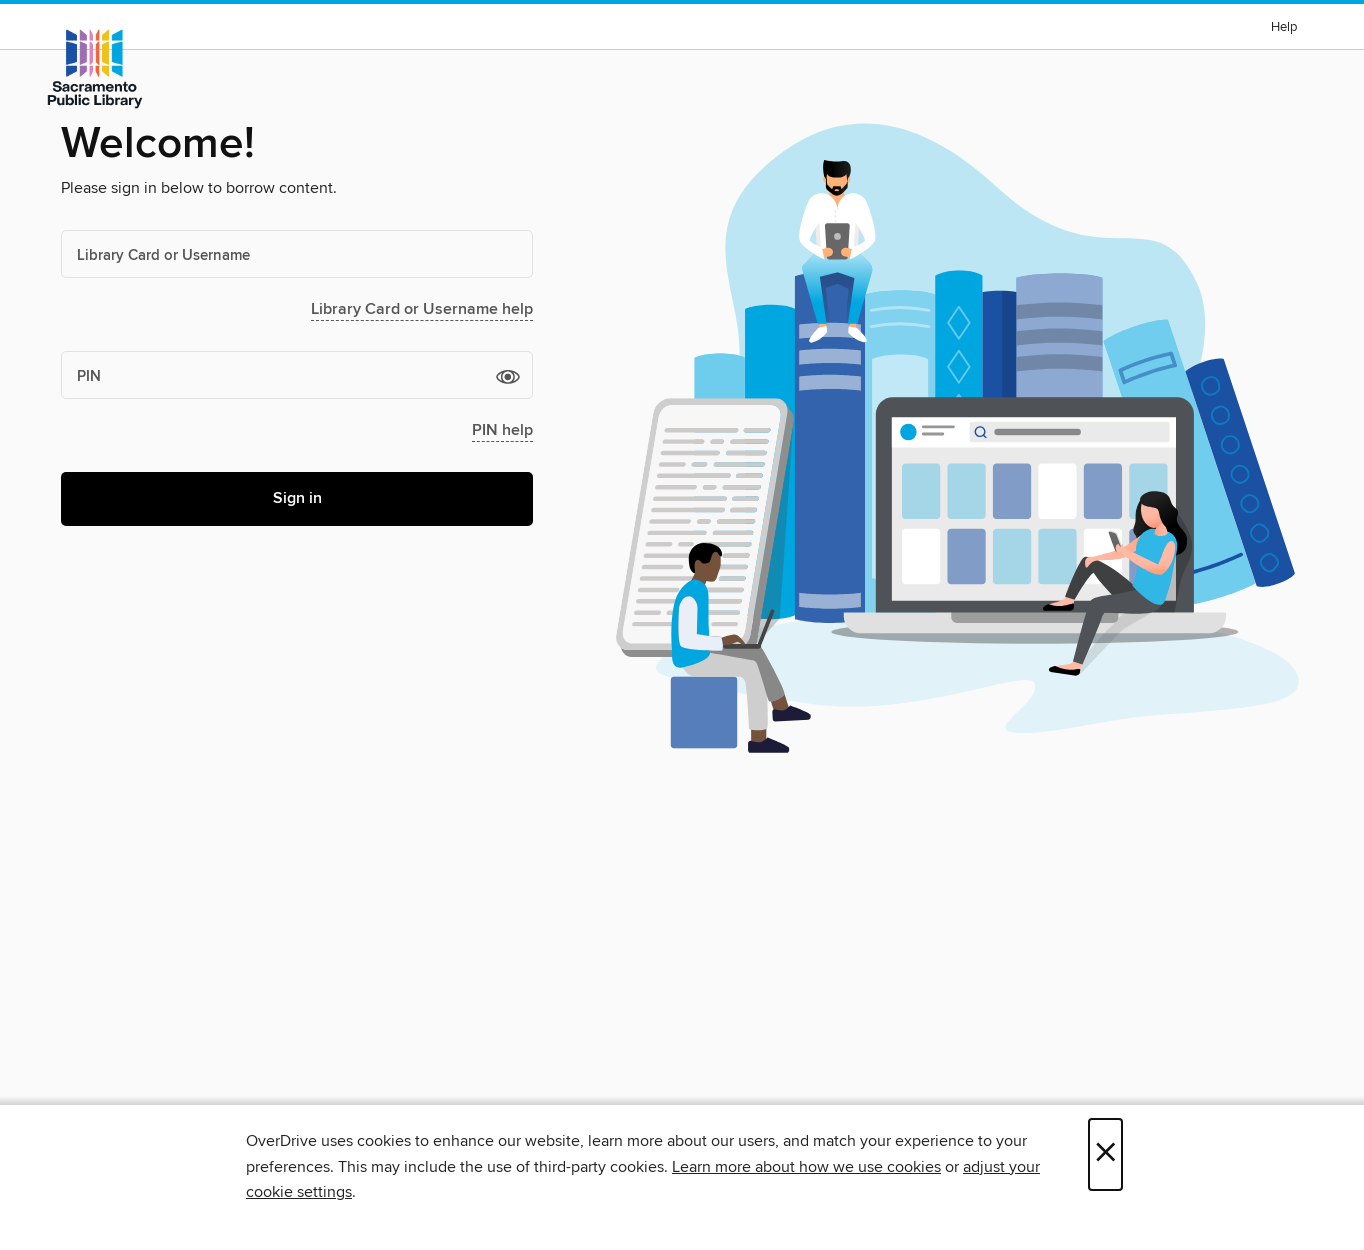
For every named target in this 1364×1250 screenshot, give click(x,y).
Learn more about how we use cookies (806, 1167)
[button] (508, 376)
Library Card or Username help (422, 309)
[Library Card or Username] (297, 254)
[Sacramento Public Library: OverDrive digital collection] (95, 69)
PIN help (502, 430)
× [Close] (1105, 1154)
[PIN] (297, 375)
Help (1284, 27)
